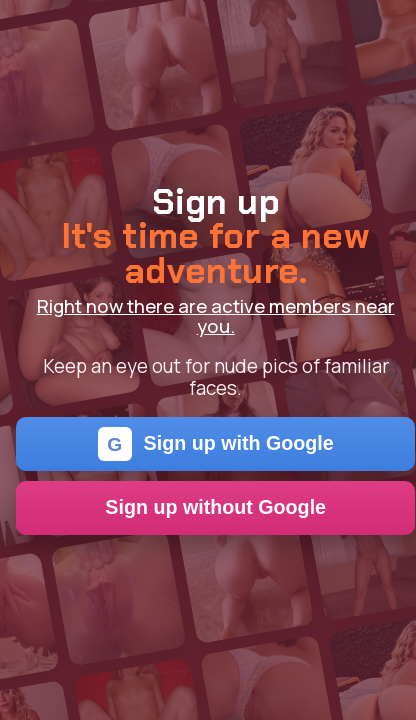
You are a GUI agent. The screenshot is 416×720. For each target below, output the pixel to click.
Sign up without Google (215, 507)
